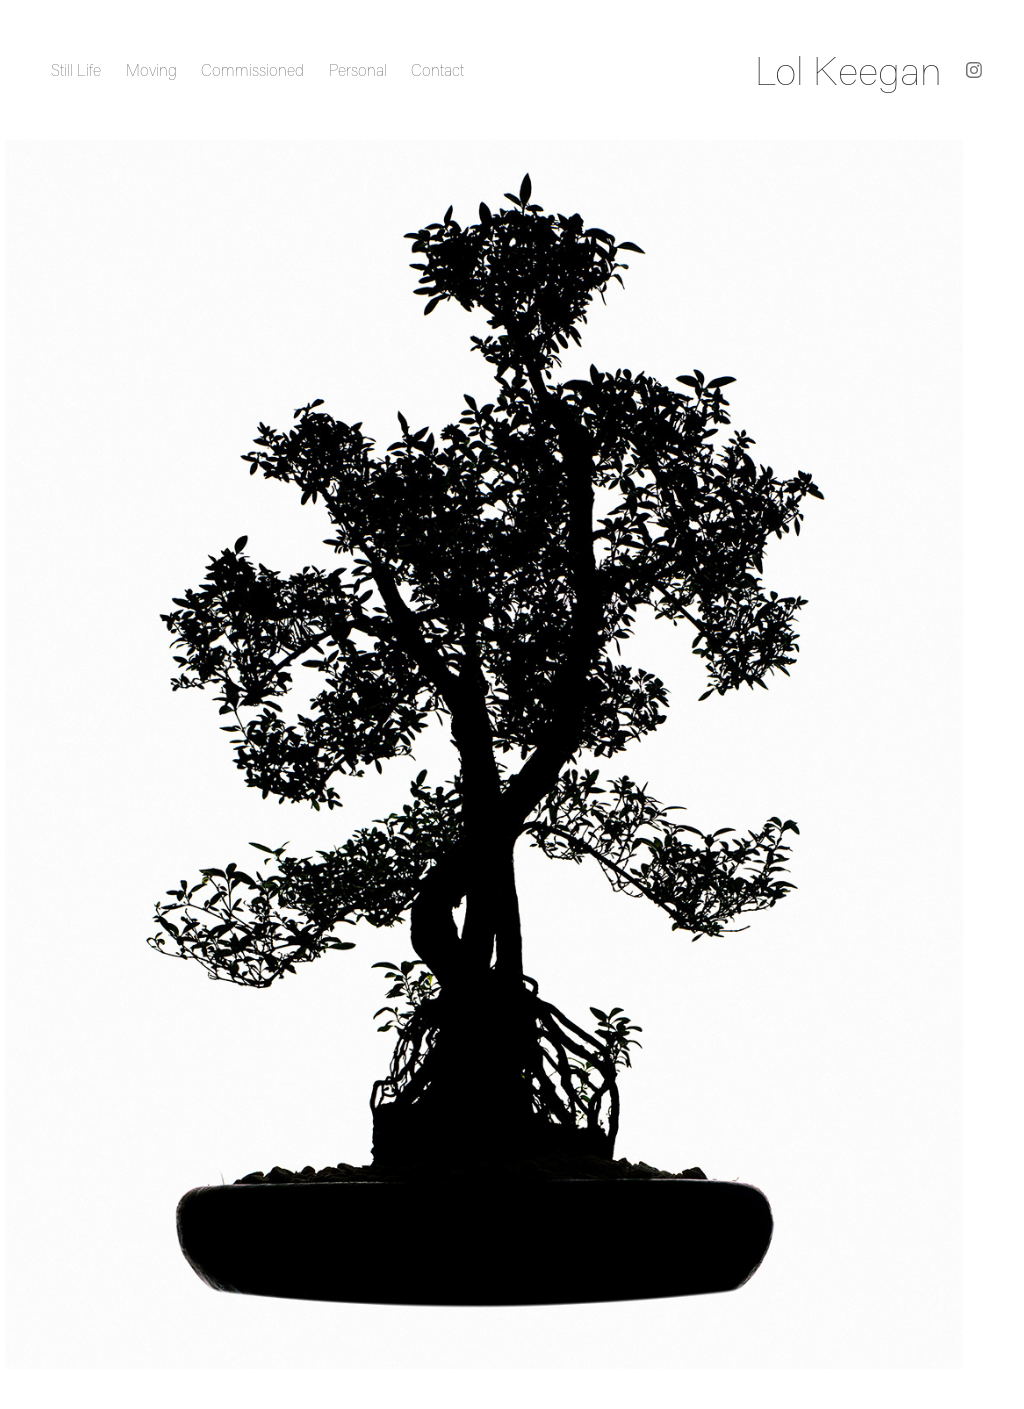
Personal (358, 70)
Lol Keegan (848, 70)
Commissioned (252, 70)
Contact (437, 70)
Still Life (76, 70)
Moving (151, 70)
